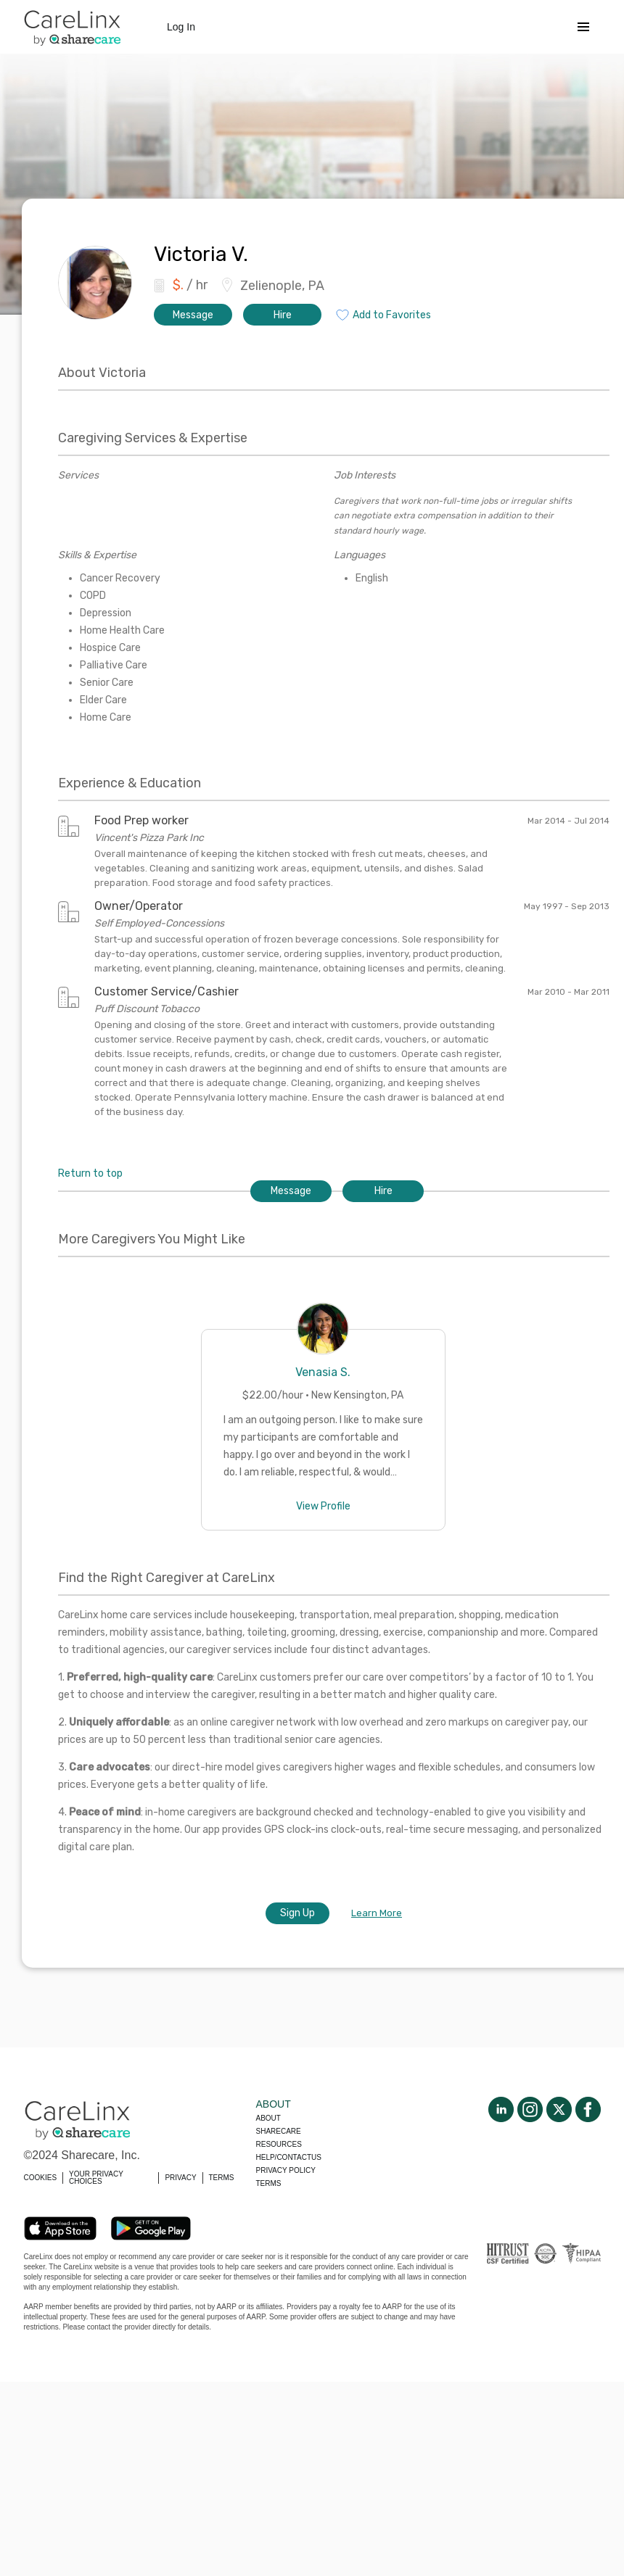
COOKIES (40, 2178)
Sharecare (278, 2131)
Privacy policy (286, 2170)
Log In (181, 27)
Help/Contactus (288, 2157)
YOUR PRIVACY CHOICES (96, 2177)
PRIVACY (180, 2178)
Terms (269, 2183)
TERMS (221, 2178)
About (268, 2118)
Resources (279, 2144)
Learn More (376, 1913)
